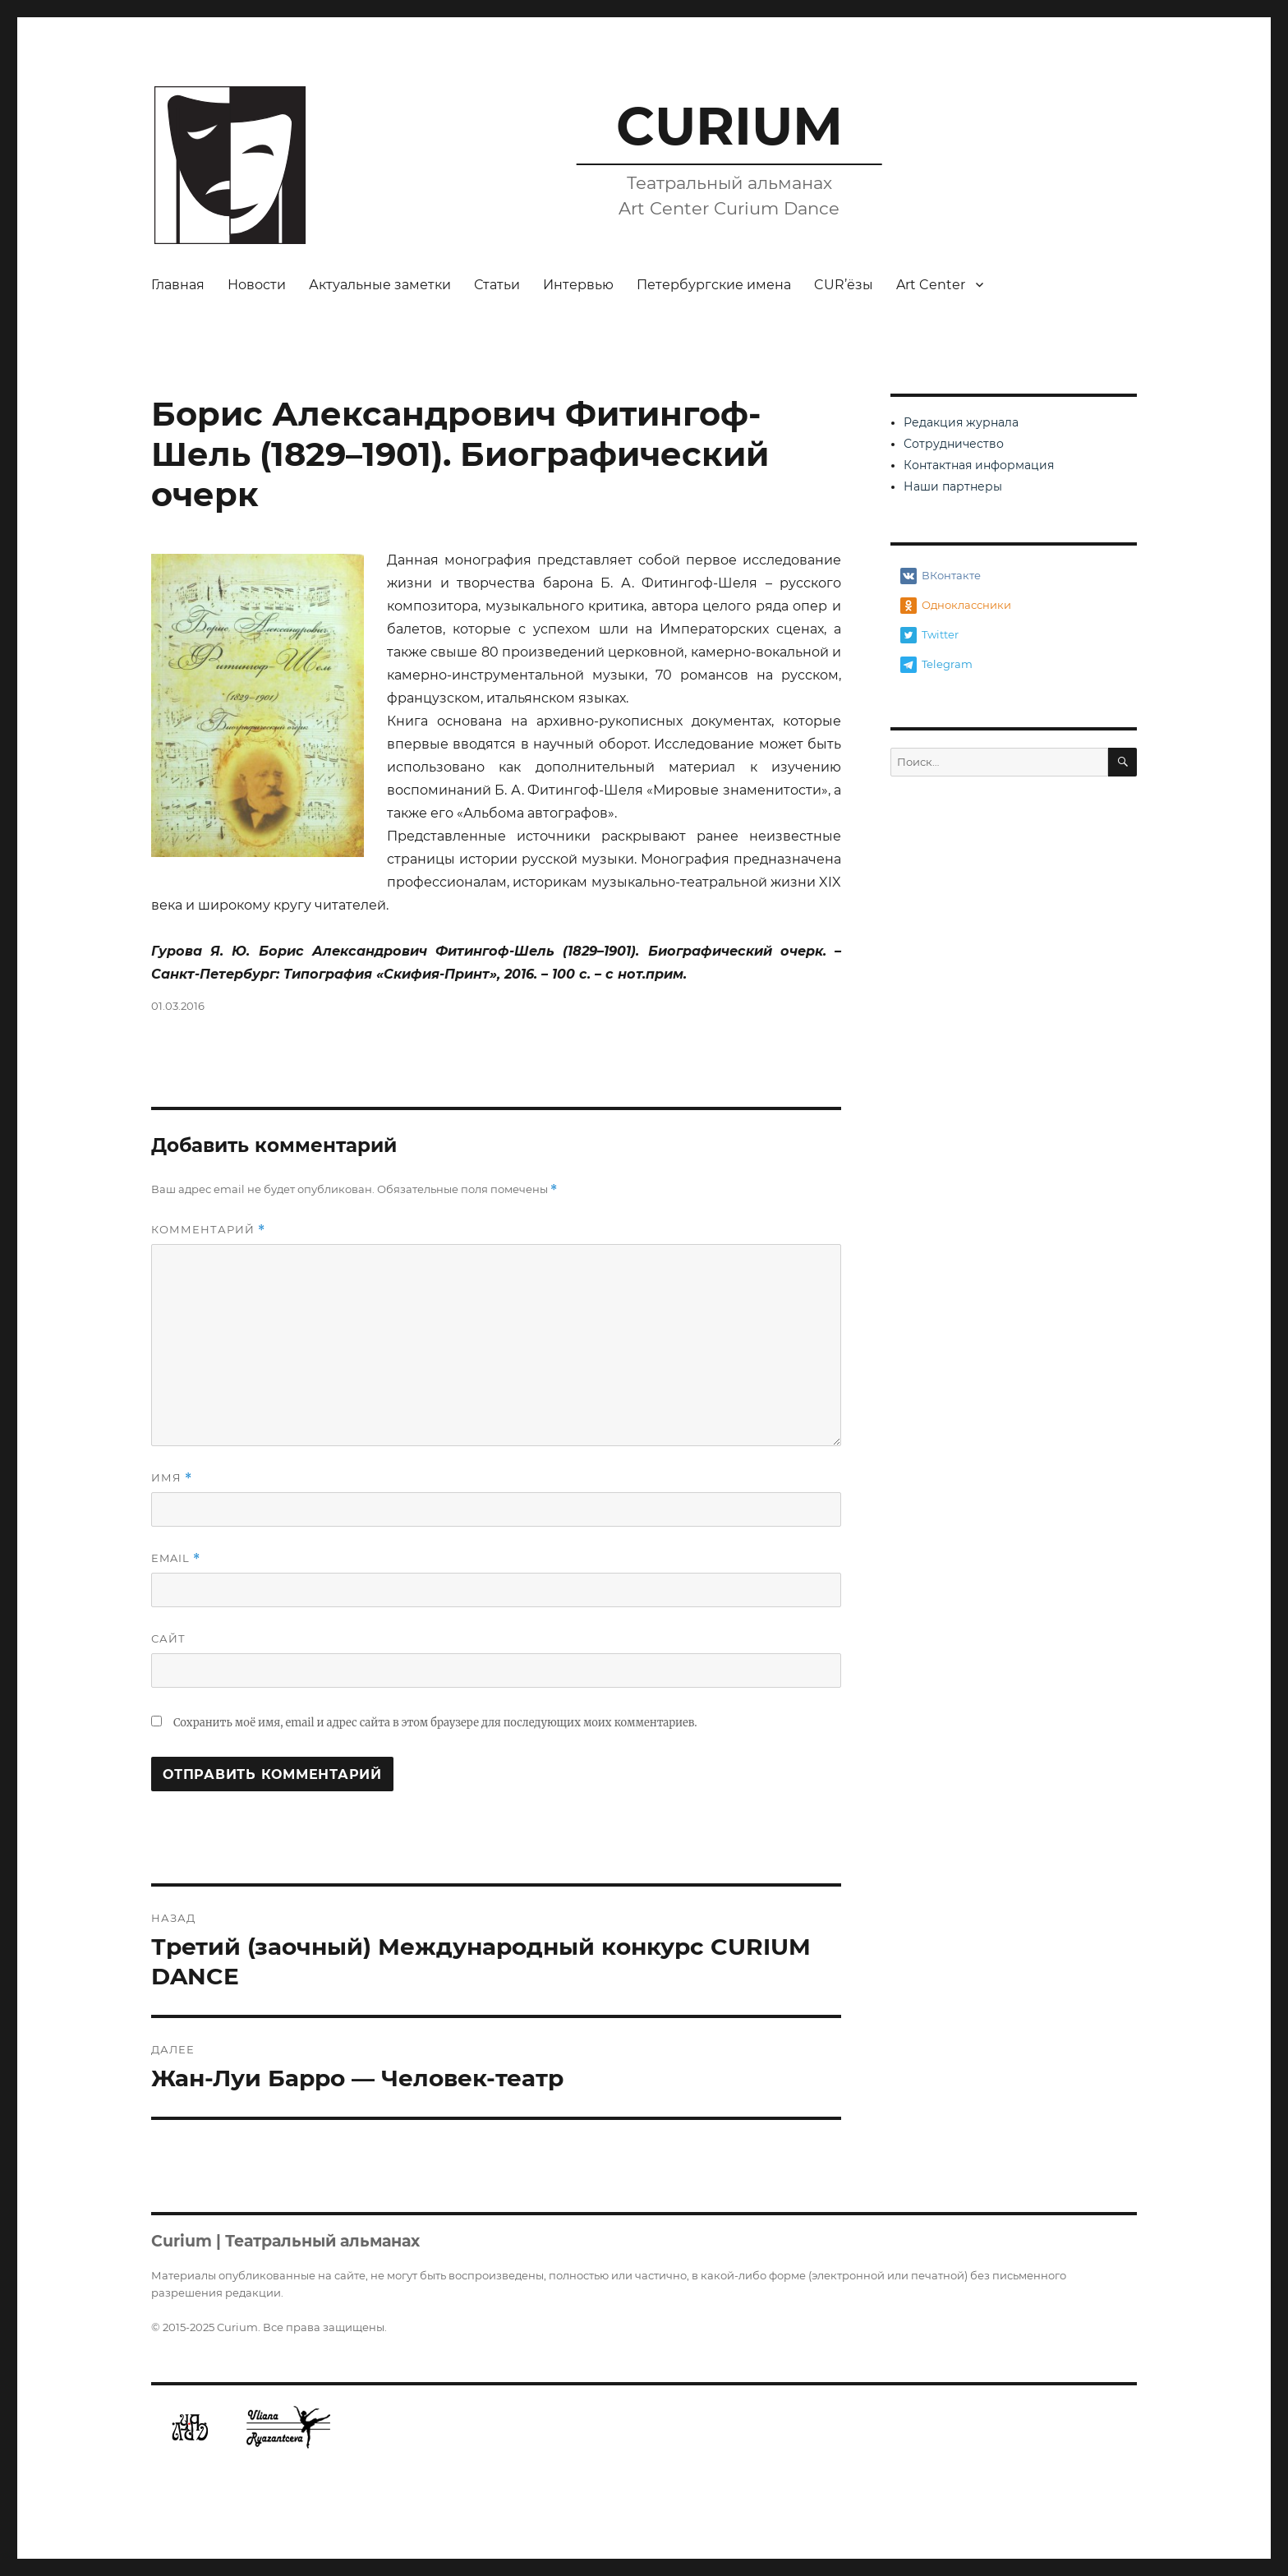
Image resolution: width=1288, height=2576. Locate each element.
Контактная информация (979, 465)
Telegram (936, 665)
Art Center (930, 285)
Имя (171, 1478)
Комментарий (208, 1230)
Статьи (497, 285)
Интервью (578, 285)
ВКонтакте (940, 576)
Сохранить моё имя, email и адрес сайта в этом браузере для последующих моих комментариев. (435, 1723)
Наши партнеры (953, 486)
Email (175, 1558)
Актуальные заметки (380, 285)
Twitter (929, 635)
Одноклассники (955, 605)
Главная (178, 285)
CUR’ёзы (843, 285)
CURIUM (729, 126)
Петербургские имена (714, 285)
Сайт (168, 1638)
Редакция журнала (961, 422)
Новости (257, 285)
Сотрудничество (954, 443)
